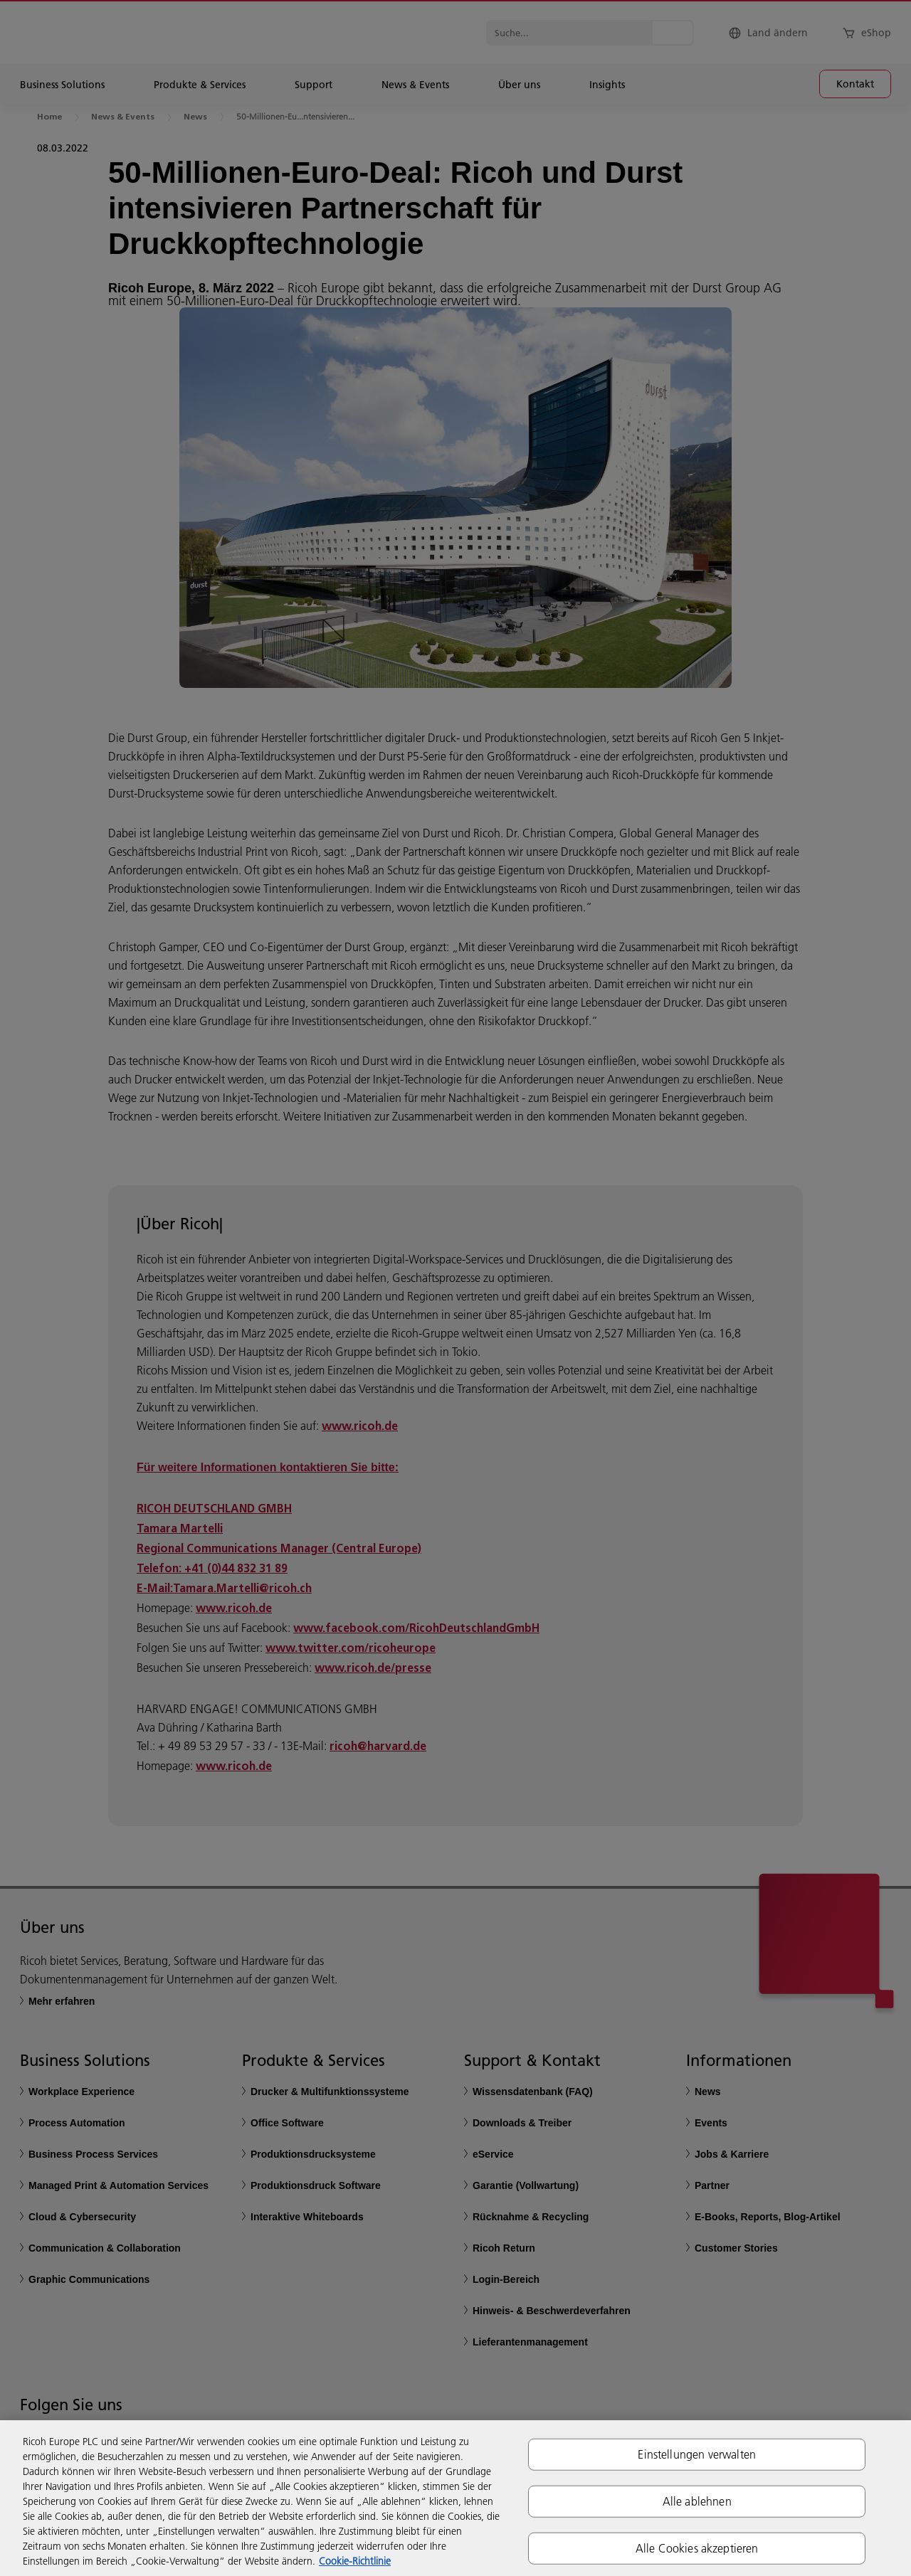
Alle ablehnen (697, 2500)
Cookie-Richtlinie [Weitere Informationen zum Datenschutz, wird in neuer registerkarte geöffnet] (355, 2561)
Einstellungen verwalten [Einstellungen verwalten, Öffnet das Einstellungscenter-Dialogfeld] (697, 2454)
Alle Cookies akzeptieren (697, 2548)
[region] (455, 2498)
